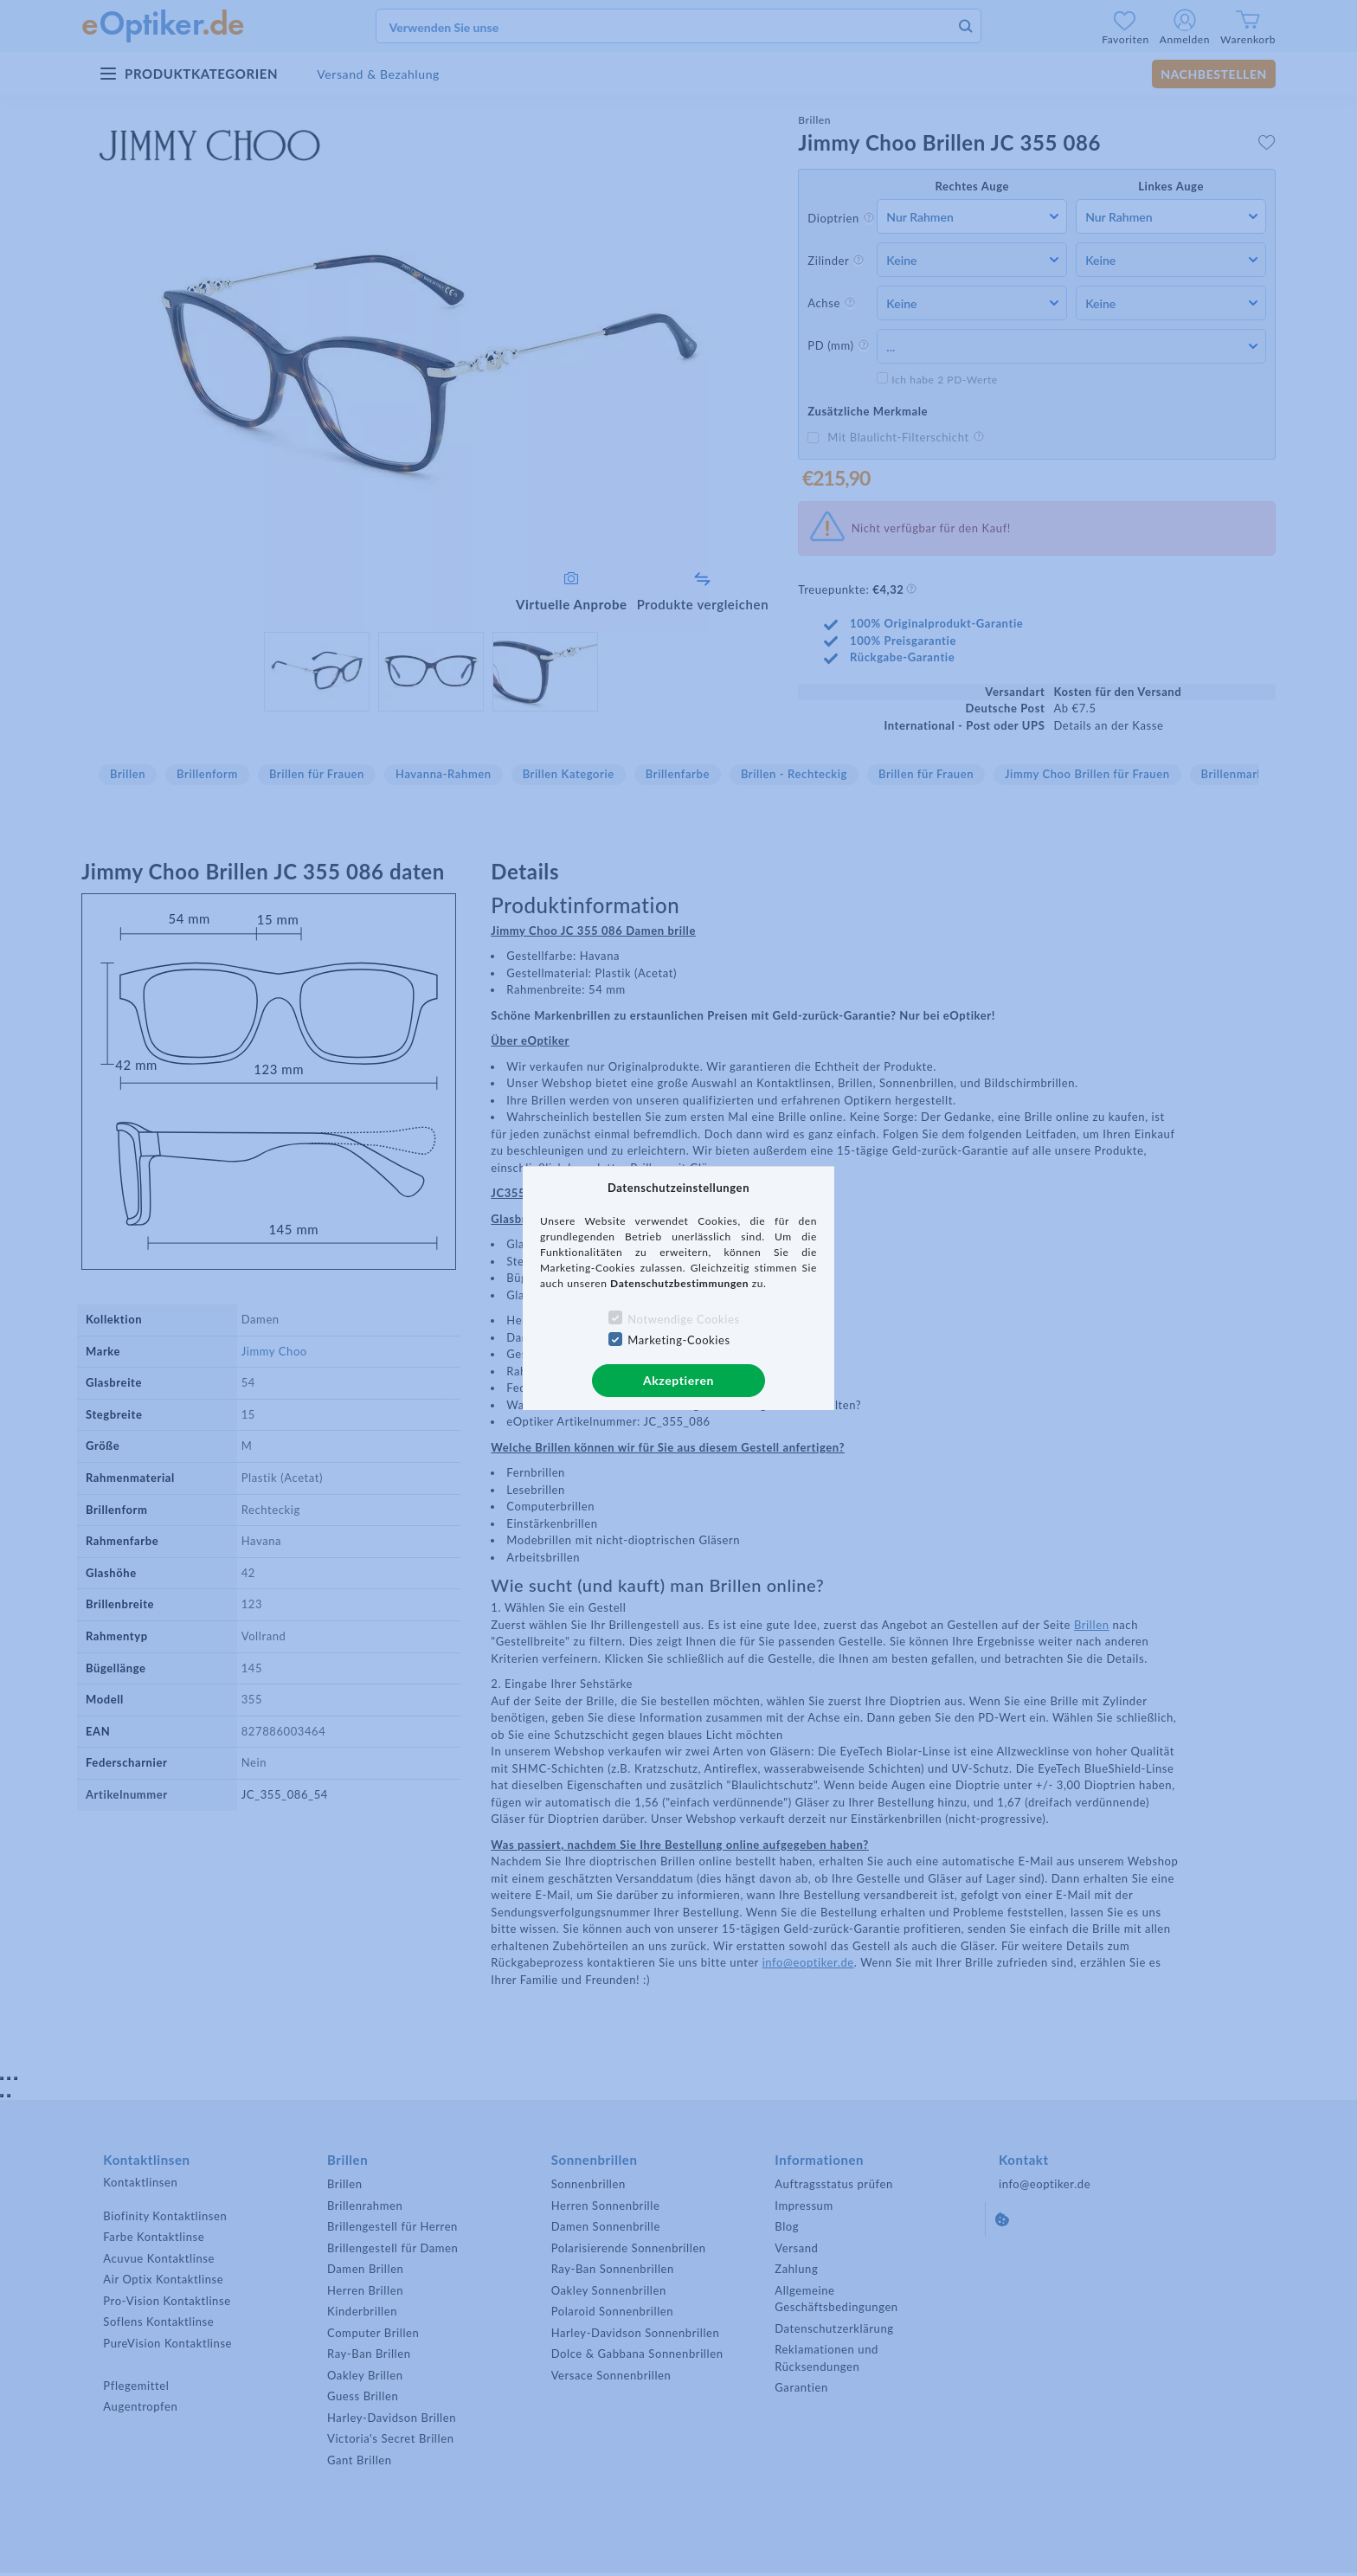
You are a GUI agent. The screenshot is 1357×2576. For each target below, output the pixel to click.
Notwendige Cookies (683, 1319)
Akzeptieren (678, 1380)
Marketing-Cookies (678, 1340)
